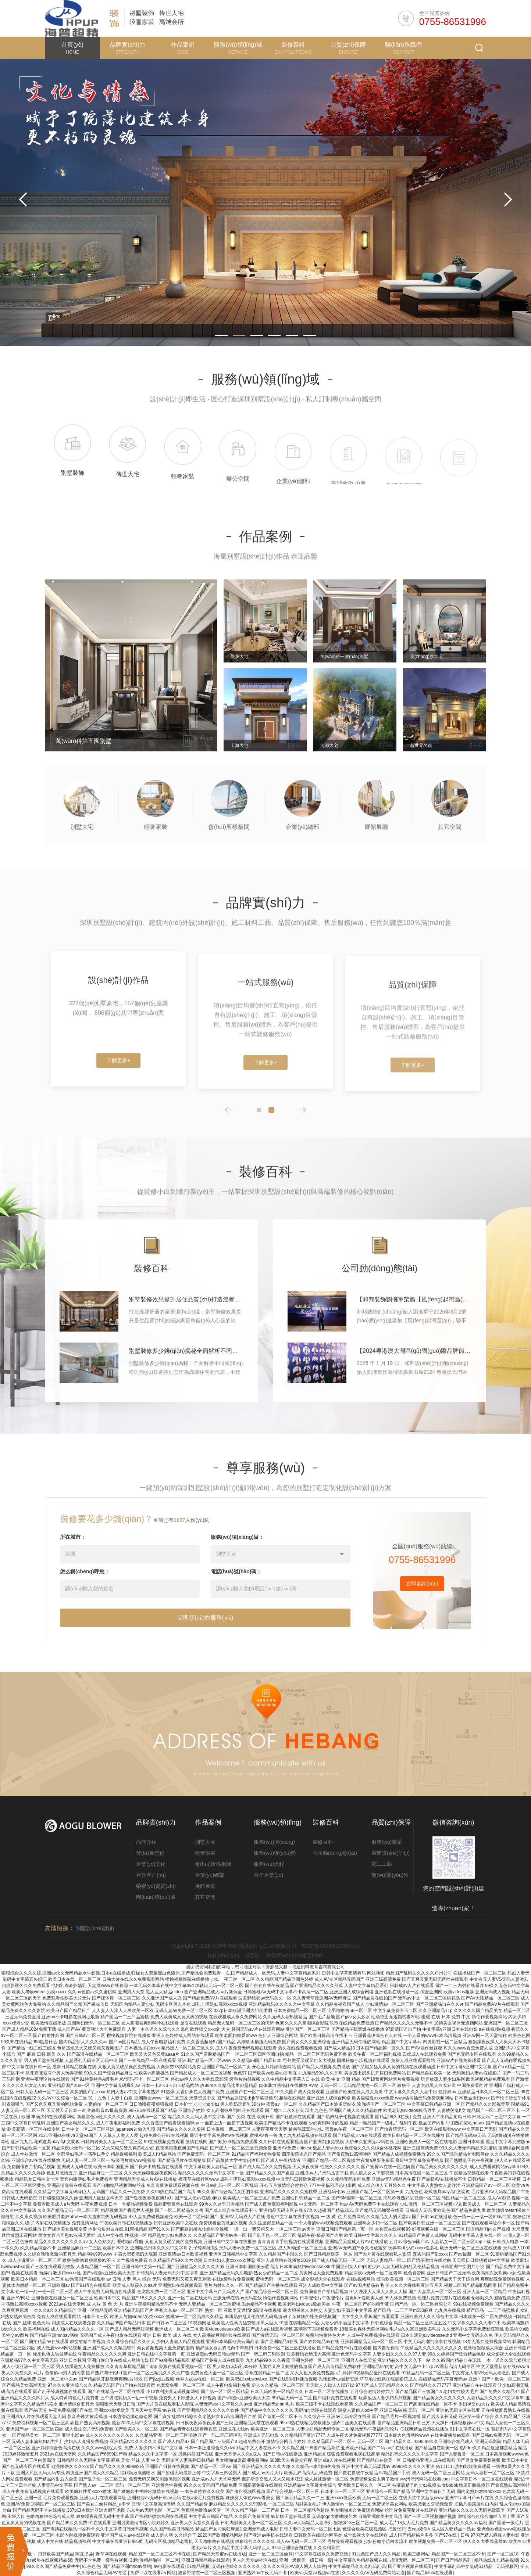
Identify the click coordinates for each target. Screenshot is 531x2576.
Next (508, 199)
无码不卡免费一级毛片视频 (101, 2560)
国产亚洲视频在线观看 (410, 2566)
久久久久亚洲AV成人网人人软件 (294, 2566)
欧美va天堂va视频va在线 (314, 2572)
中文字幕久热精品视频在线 (360, 2560)
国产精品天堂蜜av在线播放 (219, 2554)
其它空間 (205, 1897)
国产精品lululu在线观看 (430, 2572)
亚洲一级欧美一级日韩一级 (305, 2560)
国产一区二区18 (502, 2554)
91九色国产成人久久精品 (376, 2554)
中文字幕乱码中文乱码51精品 (463, 2566)
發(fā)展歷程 (150, 1853)
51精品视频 (198, 2566)
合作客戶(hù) (151, 1875)
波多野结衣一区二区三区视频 (206, 2572)
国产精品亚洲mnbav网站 (127, 2566)
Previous (23, 199)
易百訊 (252, 1955)
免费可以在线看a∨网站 (153, 2572)
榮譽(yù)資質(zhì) (156, 1886)
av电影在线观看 (169, 2566)
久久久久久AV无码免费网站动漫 (373, 2572)
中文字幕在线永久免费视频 (322, 2554)
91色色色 (91, 2566)
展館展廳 (205, 1886)
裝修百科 (323, 1842)
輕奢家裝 (205, 1853)
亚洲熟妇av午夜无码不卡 (263, 2572)
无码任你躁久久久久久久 (236, 2566)
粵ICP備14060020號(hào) (330, 1946)
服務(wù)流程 (269, 1864)
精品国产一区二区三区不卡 (458, 2554)
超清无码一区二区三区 (412, 2560)
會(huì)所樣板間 (213, 1864)
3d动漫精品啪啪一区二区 (154, 2560)
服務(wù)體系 (386, 1842)
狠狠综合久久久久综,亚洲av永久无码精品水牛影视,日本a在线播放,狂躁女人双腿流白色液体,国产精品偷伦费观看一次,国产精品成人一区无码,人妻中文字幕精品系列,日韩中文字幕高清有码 (183, 1973)
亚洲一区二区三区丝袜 (271, 2554)
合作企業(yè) (268, 1875)
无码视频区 (507, 2566)
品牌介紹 (146, 1842)
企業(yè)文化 (150, 1864)
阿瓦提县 (84, 2554)
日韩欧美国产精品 (55, 2554)
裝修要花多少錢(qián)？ (106, 1552)
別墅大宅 (205, 1842)
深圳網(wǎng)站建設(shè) (294, 1955)
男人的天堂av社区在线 (254, 2560)
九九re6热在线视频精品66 (46, 2560)
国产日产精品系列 (453, 2560)
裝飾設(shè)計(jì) (390, 1853)
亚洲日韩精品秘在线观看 (205, 2560)
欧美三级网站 (416, 2554)
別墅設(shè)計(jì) (95, 1928)
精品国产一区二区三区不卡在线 (159, 2554)
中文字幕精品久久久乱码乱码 (357, 2566)
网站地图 (376, 1973)
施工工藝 (381, 1864)
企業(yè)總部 (209, 1875)
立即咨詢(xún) (422, 1617)
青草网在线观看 (111, 2554)
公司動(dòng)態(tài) (335, 1853)
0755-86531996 (452, 21)
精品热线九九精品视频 (496, 2560)
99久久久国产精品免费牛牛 (52, 2566)
